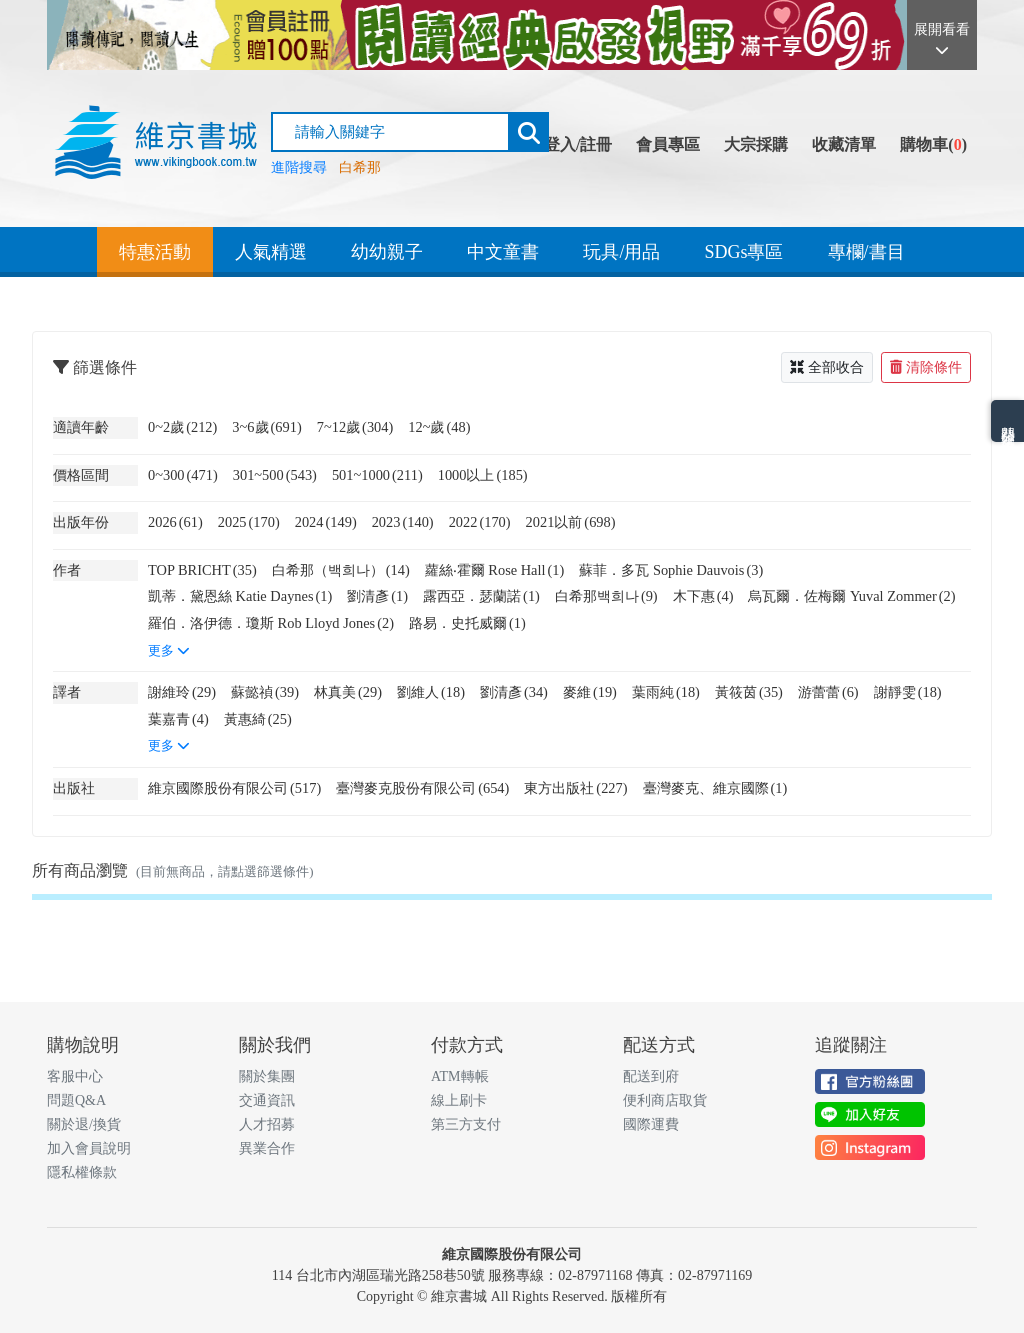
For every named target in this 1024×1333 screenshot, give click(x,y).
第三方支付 (466, 1124)
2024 (326, 522)
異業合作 (267, 1148)
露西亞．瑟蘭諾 (481, 596)
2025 (249, 522)
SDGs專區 (743, 252)
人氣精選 (271, 252)
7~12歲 (355, 427)
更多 (169, 651)
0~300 (183, 475)
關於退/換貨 (84, 1124)
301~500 (275, 475)
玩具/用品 (621, 252)
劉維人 (431, 692)
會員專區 (668, 144)
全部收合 (827, 367)
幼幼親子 (387, 252)
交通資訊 (267, 1100)
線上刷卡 (459, 1100)
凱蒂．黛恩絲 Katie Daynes (240, 596)
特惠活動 (155, 252)
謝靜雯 (908, 692)
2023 (403, 522)
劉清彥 (377, 596)
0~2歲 (182, 427)
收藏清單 (844, 144)
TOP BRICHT (202, 570)
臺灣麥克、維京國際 (715, 788)
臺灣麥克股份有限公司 (422, 788)
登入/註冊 (578, 144)
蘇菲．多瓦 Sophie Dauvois (671, 570)
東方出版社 (575, 788)
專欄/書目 (866, 252)
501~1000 (377, 475)
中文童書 (503, 252)
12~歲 (439, 427)
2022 (480, 522)
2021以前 (571, 522)
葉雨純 (666, 692)
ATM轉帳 (460, 1076)
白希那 (360, 167)
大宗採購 (756, 144)
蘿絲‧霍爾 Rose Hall (495, 570)
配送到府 (651, 1076)
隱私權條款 (82, 1172)
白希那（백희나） (341, 570)
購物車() (933, 144)
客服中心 (75, 1076)
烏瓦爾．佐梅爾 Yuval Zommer (851, 596)
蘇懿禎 (265, 692)
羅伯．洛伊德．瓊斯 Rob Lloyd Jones (271, 623)
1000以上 (483, 475)
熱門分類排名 (1007, 421)
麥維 (590, 692)
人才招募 (267, 1124)
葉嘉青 (178, 719)
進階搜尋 (299, 167)
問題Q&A (76, 1100)
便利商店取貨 (665, 1100)
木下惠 (703, 596)
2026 (175, 522)
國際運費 (651, 1124)
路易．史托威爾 (467, 623)
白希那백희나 (606, 596)
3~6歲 (266, 427)
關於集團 (267, 1076)
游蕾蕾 (828, 692)
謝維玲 (182, 692)
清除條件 (926, 367)
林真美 (348, 692)
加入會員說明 (89, 1148)
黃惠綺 (258, 719)
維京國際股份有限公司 (234, 788)
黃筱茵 (749, 692)
